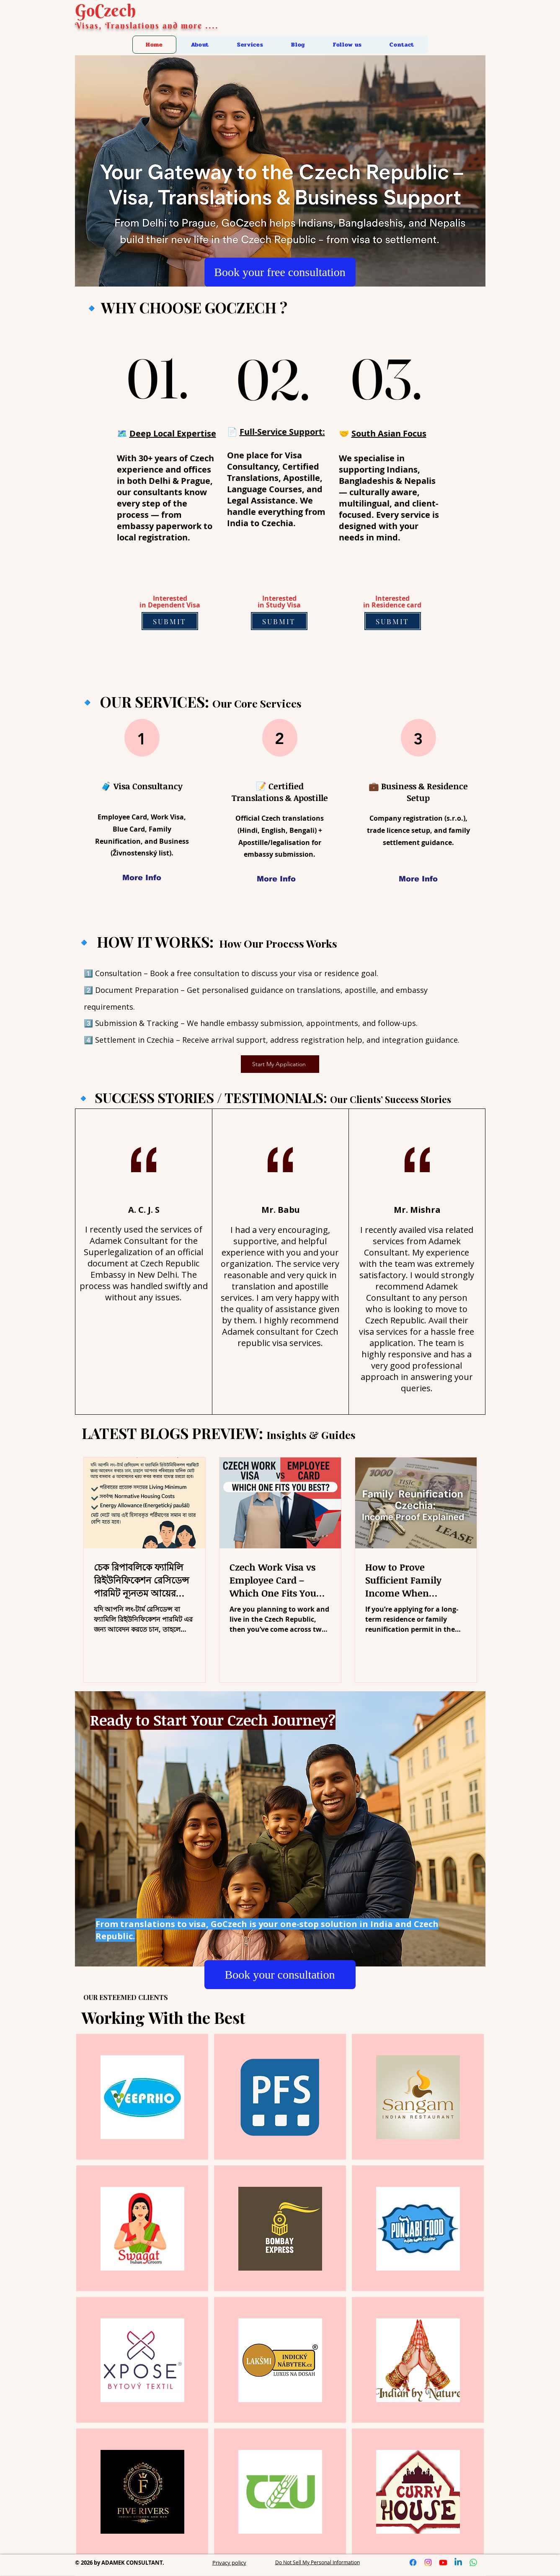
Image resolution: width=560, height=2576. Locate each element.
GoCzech (105, 10)
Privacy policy (229, 2562)
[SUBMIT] (170, 621)
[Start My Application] (280, 1064)
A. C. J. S (144, 1209)
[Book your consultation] (280, 1974)
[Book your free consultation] (280, 272)
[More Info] (142, 877)
